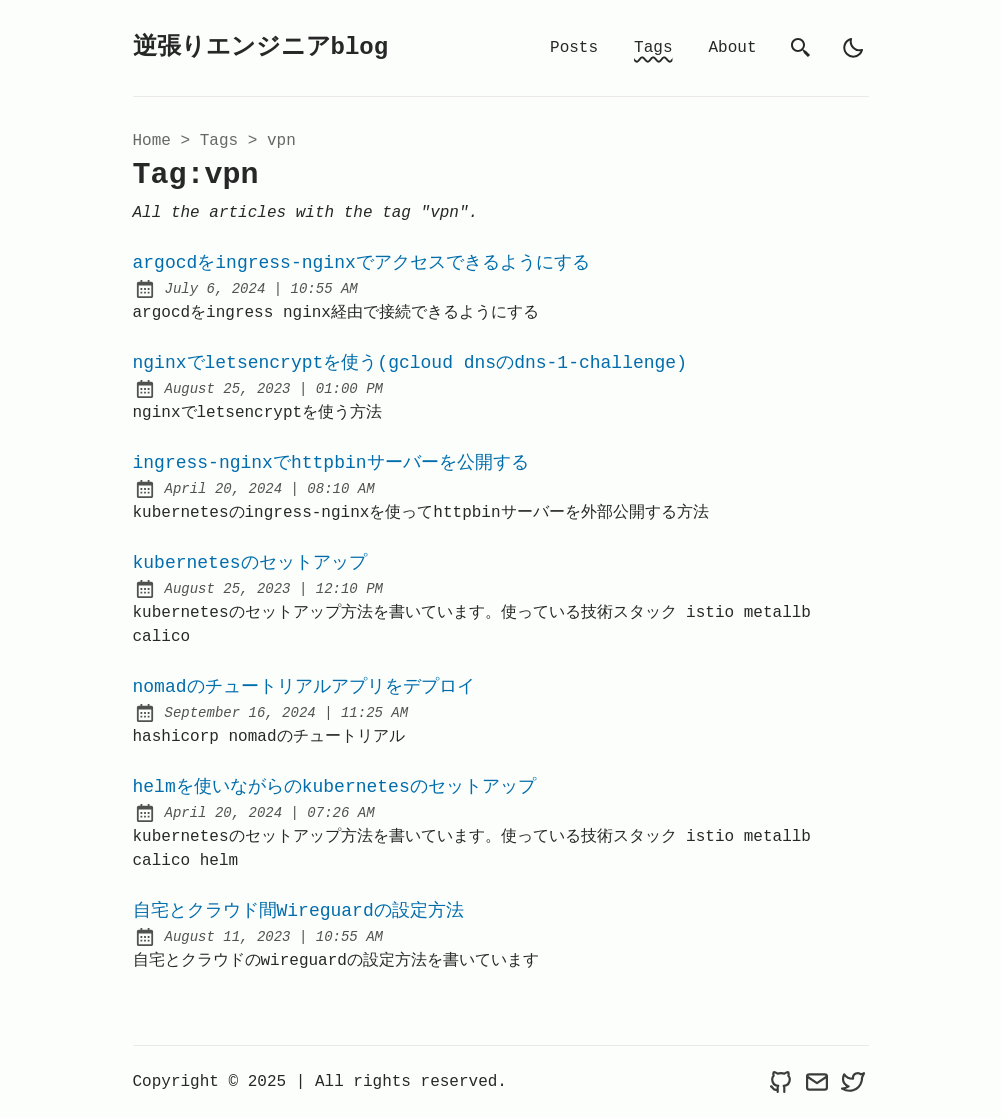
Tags (653, 48)
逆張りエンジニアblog (261, 47)
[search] (801, 48)
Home (152, 141)
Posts (574, 48)
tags (219, 141)
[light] (853, 48)
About (732, 48)
